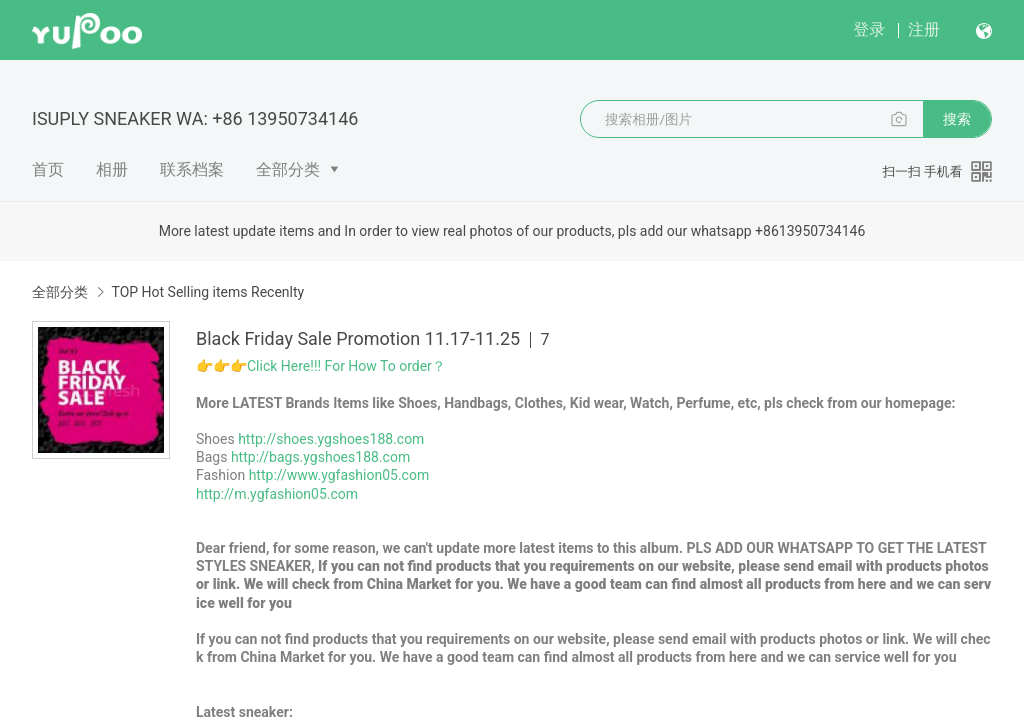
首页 (48, 169)
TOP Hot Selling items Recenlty (207, 292)
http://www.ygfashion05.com (339, 475)
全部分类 (288, 169)
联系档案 (192, 169)
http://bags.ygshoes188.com (320, 457)
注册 (924, 29)
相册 (112, 169)
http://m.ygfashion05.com (277, 494)
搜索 (957, 119)
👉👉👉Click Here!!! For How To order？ (321, 366)
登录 (869, 29)
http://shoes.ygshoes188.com (331, 439)
